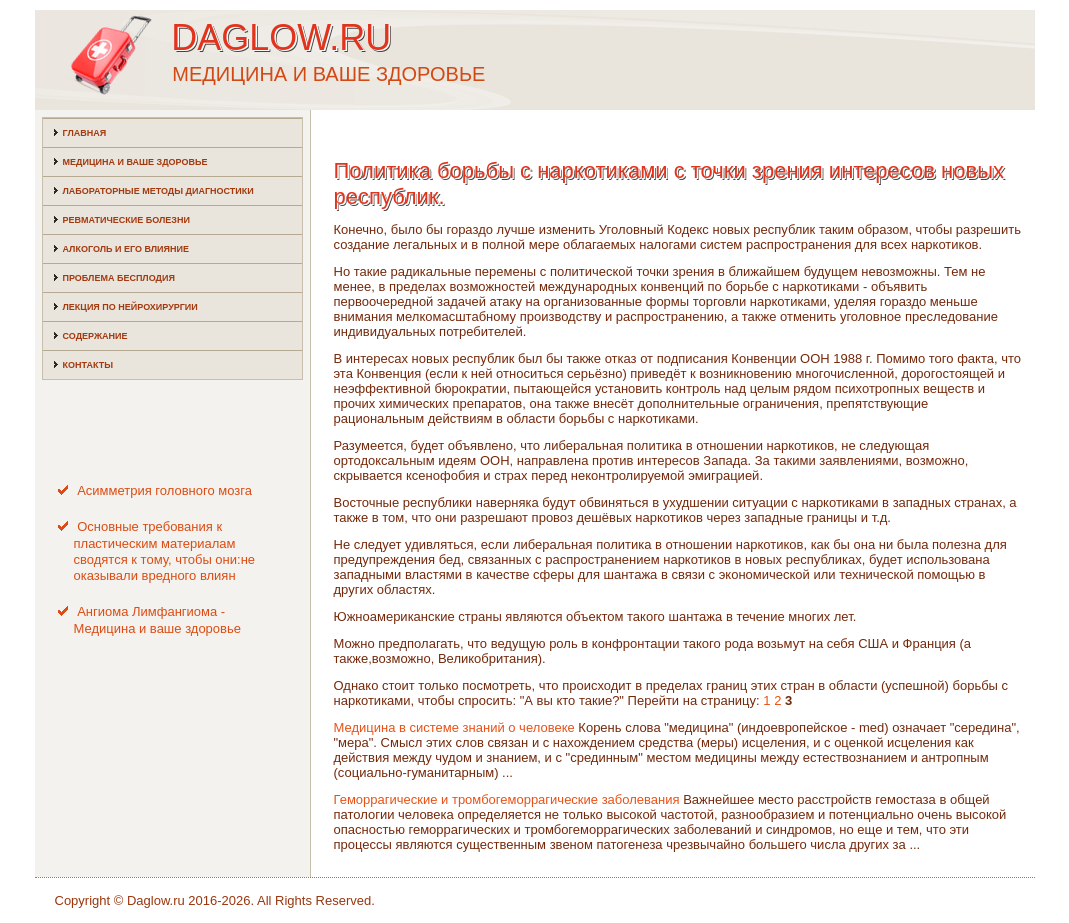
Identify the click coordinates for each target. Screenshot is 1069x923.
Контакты (88, 365)
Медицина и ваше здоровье (135, 162)
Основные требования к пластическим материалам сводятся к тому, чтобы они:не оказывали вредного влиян (165, 551)
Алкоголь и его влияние (126, 249)
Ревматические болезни (126, 220)
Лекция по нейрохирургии (130, 307)
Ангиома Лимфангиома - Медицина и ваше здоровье (158, 619)
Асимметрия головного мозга (164, 490)
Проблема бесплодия (119, 278)
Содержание (95, 336)
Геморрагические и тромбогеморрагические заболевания (507, 799)
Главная (85, 133)
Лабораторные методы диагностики (158, 191)
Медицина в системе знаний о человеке (454, 727)
